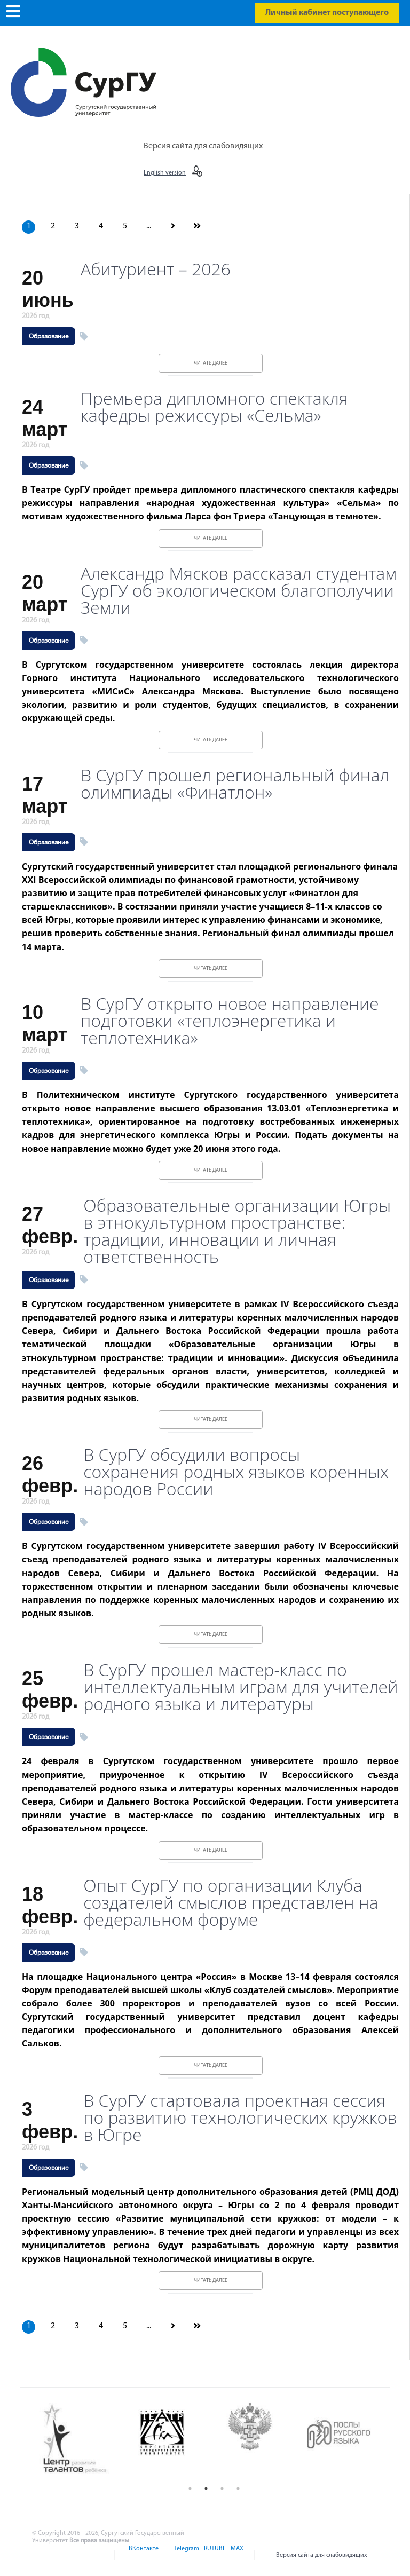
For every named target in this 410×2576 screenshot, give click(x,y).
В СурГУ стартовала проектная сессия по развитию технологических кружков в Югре (240, 2117)
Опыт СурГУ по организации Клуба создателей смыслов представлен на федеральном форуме (230, 1902)
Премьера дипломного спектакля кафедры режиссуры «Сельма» (214, 407)
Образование (48, 336)
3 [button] (222, 2488)
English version (165, 173)
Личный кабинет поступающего (327, 13)
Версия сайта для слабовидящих (203, 146)
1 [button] (190, 2488)
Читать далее (210, 363)
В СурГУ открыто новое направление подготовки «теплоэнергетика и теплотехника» (230, 1020)
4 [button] (238, 2488)
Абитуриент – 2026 (156, 269)
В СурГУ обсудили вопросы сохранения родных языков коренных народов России (236, 1471)
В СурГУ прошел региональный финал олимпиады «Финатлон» (235, 784)
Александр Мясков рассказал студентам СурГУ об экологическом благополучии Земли (239, 590)
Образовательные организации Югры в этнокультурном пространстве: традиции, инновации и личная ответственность (237, 1231)
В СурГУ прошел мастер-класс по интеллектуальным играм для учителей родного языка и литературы (240, 1686)
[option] (83, 2439)
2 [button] (206, 2488)
